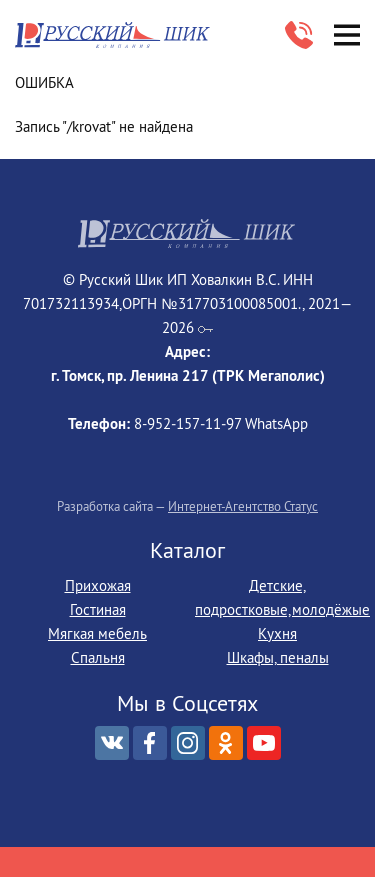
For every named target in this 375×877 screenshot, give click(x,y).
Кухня (277, 633)
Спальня (98, 657)
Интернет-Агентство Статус (243, 506)
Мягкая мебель (97, 633)
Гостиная (98, 609)
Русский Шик (115, 35)
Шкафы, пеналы (278, 657)
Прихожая (98, 585)
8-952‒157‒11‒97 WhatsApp (299, 35)
